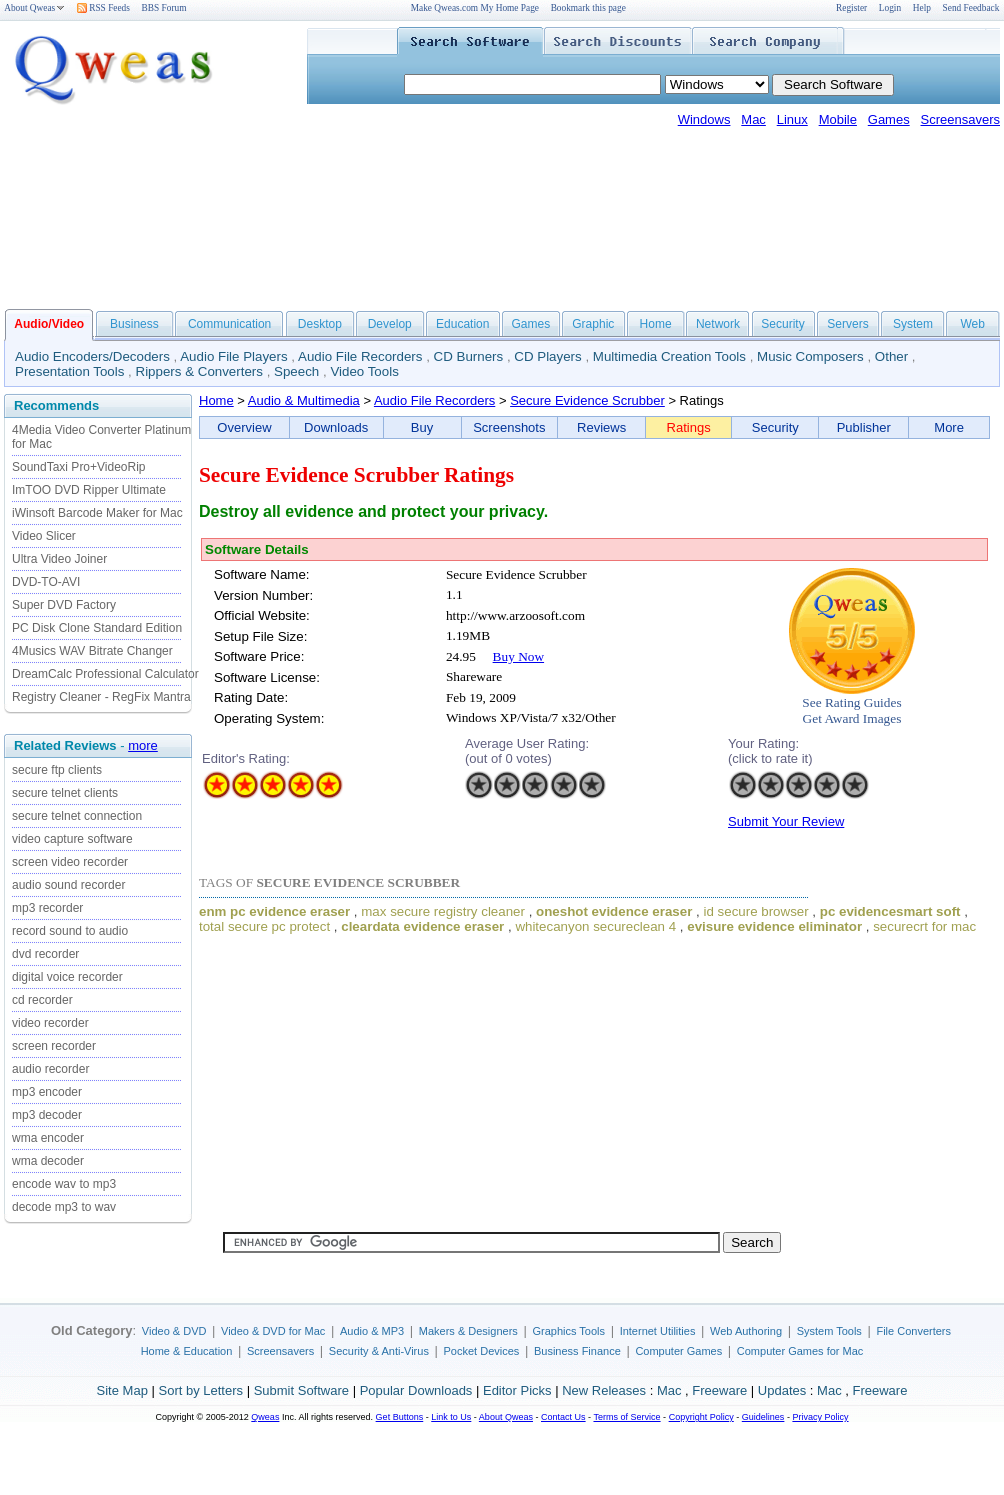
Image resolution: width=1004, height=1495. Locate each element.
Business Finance (577, 1351)
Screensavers (960, 119)
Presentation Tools (69, 371)
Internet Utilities (658, 1331)
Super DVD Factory (64, 605)
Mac (753, 119)
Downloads (336, 427)
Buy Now (518, 656)
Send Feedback (971, 8)
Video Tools (364, 371)
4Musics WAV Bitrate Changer (92, 651)
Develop (390, 324)
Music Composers (810, 356)
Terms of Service (626, 1417)
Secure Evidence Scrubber (587, 400)
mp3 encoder (47, 1092)
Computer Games (678, 1351)
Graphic (593, 324)
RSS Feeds (103, 8)
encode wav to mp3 (64, 1184)
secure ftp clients (57, 770)
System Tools (829, 1331)
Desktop (320, 324)
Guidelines (763, 1417)
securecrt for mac (924, 926)
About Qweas (34, 8)
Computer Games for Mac (800, 1351)
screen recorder (54, 1046)
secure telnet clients (65, 793)
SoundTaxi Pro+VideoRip (79, 467)
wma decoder (48, 1161)
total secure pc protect (264, 926)
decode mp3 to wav (64, 1207)
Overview (244, 427)
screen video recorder (70, 862)
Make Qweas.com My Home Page (475, 8)
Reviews (601, 427)
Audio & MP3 (372, 1331)
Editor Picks (517, 1390)
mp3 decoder (47, 1115)
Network (718, 324)
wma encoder (48, 1138)
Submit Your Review (786, 821)
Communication (229, 324)
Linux (792, 119)
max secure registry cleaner (443, 911)
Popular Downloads (416, 1390)
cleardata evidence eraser (422, 926)
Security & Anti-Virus (379, 1351)
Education (462, 324)
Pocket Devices (482, 1351)
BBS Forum (164, 8)
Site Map (122, 1390)
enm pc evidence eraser (274, 911)
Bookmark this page (588, 8)
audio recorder (50, 1069)
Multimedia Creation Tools (669, 356)
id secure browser (755, 911)
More (949, 427)
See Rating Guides (851, 702)
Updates (782, 1390)
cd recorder (42, 1000)
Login (890, 8)
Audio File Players (233, 356)
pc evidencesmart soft (890, 911)
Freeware (719, 1390)
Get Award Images (852, 718)
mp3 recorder (47, 908)
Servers (847, 324)
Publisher (864, 427)
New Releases (604, 1390)
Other (891, 356)
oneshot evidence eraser (614, 911)
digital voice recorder (67, 977)
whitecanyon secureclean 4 (595, 926)
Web (972, 324)
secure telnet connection (77, 816)
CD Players (547, 356)
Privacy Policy (820, 1417)
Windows (704, 119)
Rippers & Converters (199, 371)
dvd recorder (45, 954)
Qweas (265, 1417)
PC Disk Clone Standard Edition (97, 628)
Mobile (838, 119)
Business (134, 324)
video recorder (50, 1023)
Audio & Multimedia (304, 400)
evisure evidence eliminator (774, 926)
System (913, 324)
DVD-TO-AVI (46, 582)
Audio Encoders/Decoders (92, 356)
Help (922, 8)
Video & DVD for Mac (273, 1331)
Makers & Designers (468, 1331)
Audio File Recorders (360, 356)
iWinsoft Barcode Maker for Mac (97, 513)
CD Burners (469, 356)
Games (889, 119)
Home (656, 324)
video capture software (72, 839)
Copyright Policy (701, 1417)
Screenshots (509, 427)
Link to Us (451, 1417)
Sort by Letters (200, 1390)
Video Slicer (44, 536)
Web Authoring (746, 1331)
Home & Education (187, 1351)
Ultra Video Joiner (59, 559)
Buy (422, 427)
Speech (296, 371)
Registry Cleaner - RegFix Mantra (101, 697)
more (143, 745)
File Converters (913, 1331)
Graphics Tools (568, 1331)
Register (851, 8)
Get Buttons (400, 1417)
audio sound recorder (68, 885)
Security (782, 324)
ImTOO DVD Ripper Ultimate (89, 490)
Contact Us (563, 1417)
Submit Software (301, 1390)
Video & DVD (174, 1331)
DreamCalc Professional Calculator (105, 674)
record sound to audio (70, 931)
